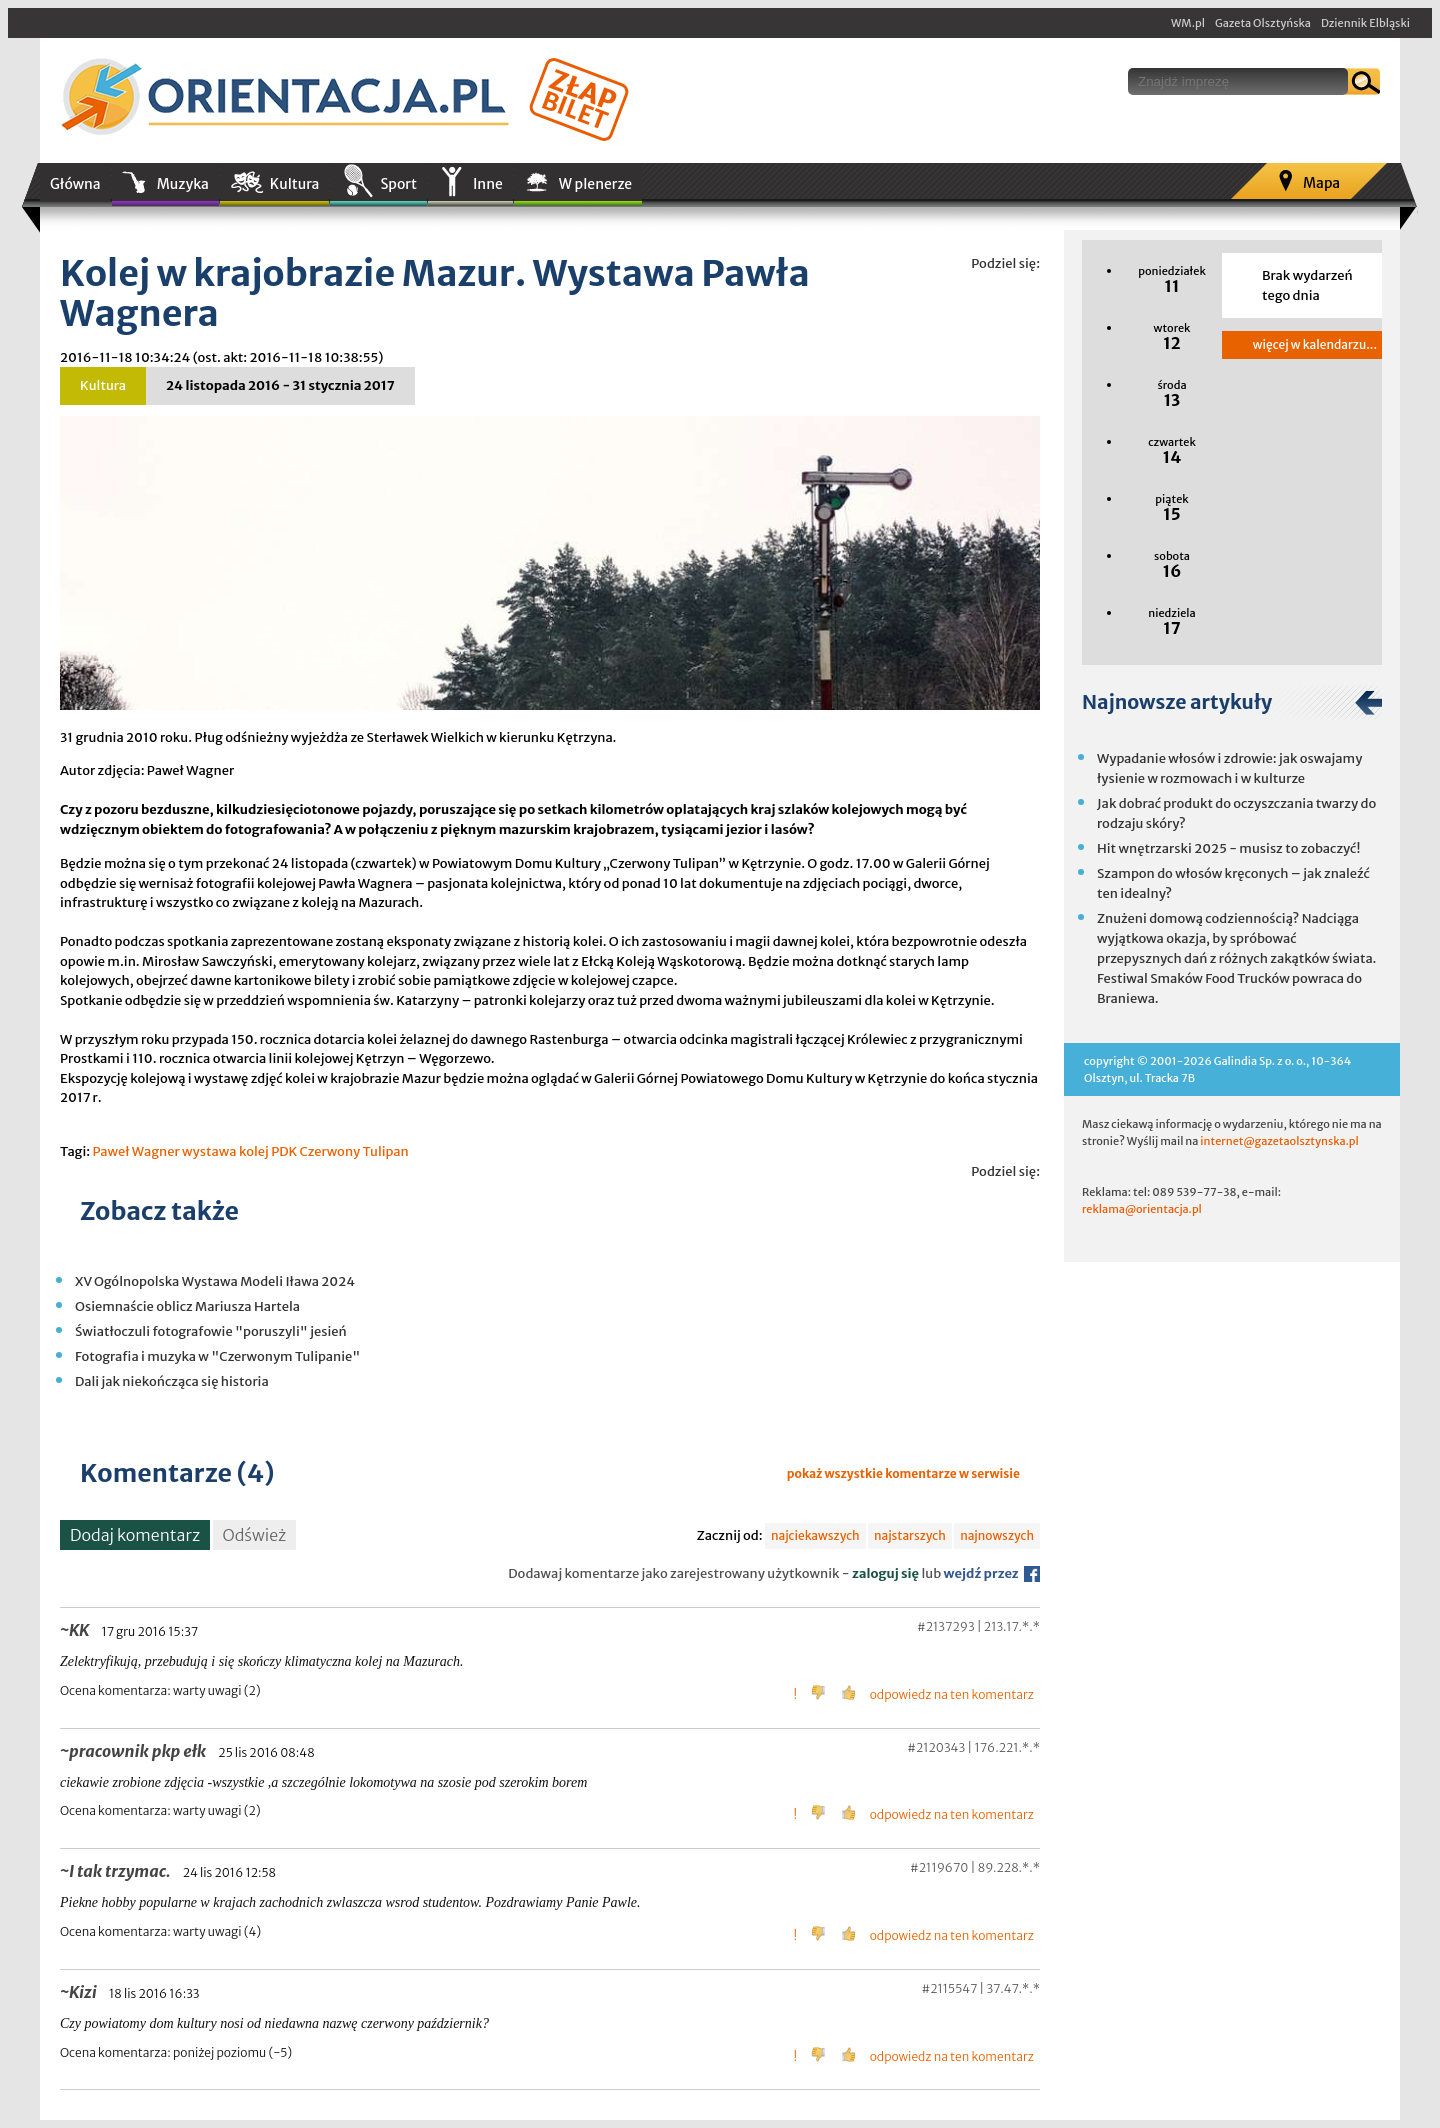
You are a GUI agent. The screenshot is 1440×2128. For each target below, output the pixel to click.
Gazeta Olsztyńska (1263, 23)
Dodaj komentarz (135, 1535)
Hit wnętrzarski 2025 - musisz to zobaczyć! (1228, 848)
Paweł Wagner (135, 1151)
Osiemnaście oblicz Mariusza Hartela (187, 1306)
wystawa (209, 1151)
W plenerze (595, 184)
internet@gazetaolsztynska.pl (1279, 1141)
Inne (488, 184)
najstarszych (910, 1535)
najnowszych (997, 1535)
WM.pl (1188, 23)
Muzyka (183, 184)
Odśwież (255, 1535)
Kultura (295, 184)
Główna (75, 184)
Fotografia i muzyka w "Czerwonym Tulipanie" (217, 1356)
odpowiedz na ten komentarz (952, 1694)
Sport (398, 184)
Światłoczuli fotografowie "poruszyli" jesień (211, 1331)
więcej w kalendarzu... (1315, 344)
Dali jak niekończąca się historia (172, 1381)
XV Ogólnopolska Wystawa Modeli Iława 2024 (215, 1281)
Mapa (1321, 183)
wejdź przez (992, 1573)
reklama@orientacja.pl (1142, 1209)
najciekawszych (815, 1535)
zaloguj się (885, 1573)
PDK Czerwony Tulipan (340, 1151)
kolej (254, 1151)
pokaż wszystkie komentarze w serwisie (903, 1473)
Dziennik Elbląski (1365, 23)
